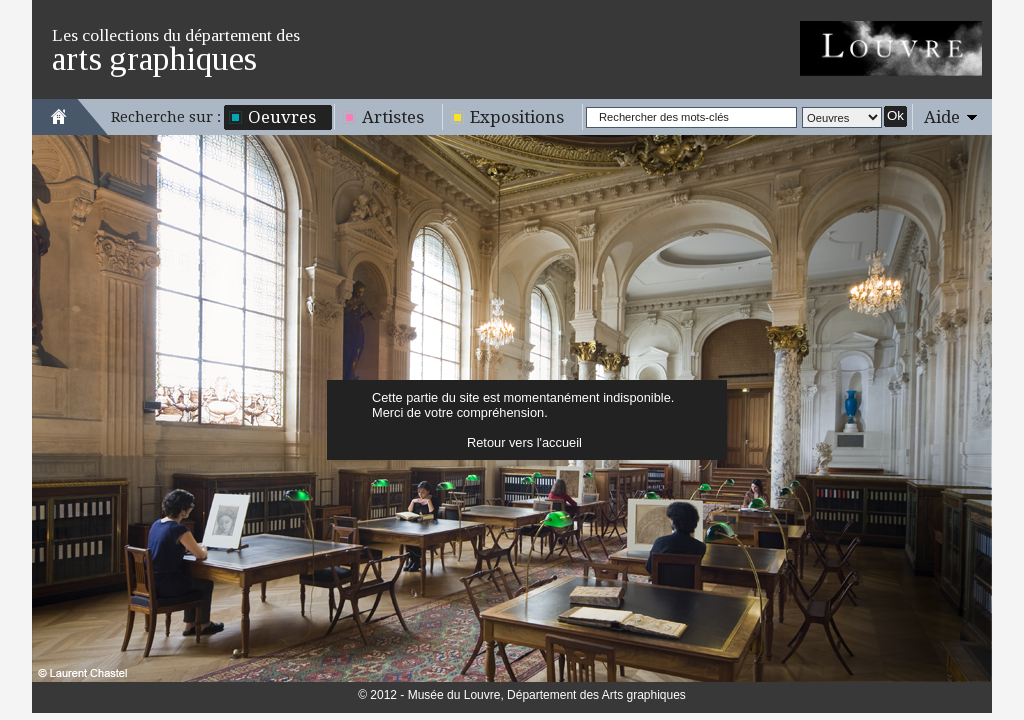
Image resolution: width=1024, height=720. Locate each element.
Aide (942, 117)
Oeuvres (282, 117)
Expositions (517, 117)
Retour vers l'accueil (524, 442)
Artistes (393, 117)
